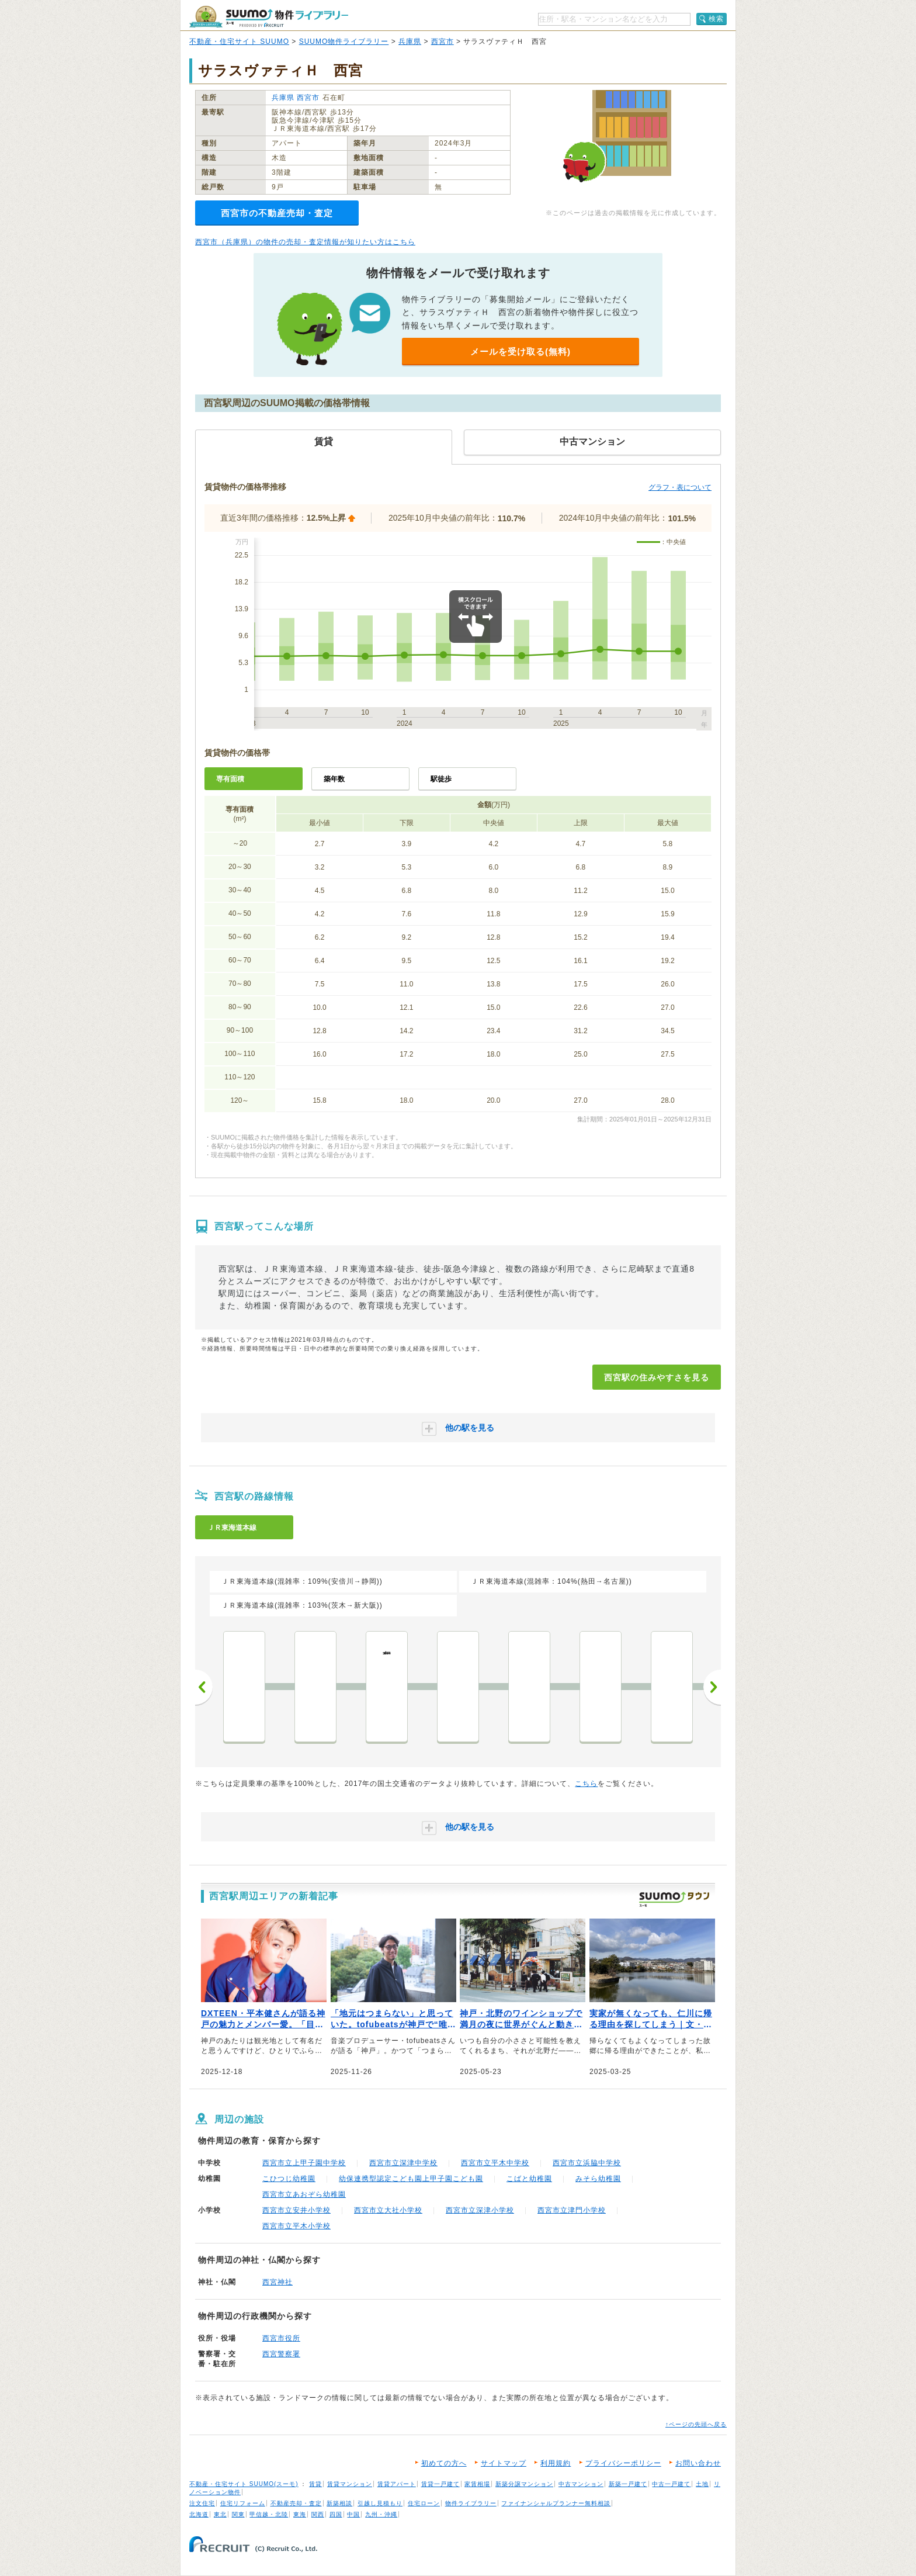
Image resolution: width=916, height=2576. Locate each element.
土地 (702, 2484)
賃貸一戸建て (440, 2484)
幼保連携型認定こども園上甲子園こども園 (411, 2179)
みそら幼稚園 (598, 2179)
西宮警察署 (281, 2354)
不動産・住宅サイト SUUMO (239, 41)
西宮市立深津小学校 (480, 2210)
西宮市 (442, 41)
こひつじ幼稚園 (288, 2179)
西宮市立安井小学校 (296, 2210)
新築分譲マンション (524, 2484)
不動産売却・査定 (296, 2503)
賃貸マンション (349, 2484)
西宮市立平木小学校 (296, 2226)
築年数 (334, 779)
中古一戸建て (671, 2484)
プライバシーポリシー (623, 2463)
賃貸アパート (396, 2484)
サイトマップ (503, 2463)
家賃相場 (477, 2484)
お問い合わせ (698, 2463)
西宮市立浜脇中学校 (587, 2163)
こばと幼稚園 (529, 2179)
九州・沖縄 (381, 2514)
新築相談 (339, 2503)
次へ (712, 1687)
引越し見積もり (380, 2503)
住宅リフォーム (242, 2503)
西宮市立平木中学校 (495, 2163)
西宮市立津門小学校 (571, 2210)
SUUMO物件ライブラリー (344, 41)
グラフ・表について (680, 487)
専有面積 (230, 779)
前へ (204, 1687)
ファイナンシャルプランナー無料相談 (555, 2503)
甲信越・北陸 (268, 2514)
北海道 (199, 2514)
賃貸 (315, 2484)
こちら (586, 1783)
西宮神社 (277, 2282)
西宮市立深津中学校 (403, 2163)
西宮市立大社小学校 (388, 2210)
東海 (299, 2514)
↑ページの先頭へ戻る (696, 2424)
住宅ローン (424, 2503)
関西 (317, 2514)
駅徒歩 (441, 779)
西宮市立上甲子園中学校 (304, 2163)
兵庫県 (409, 41)
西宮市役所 (281, 2338)
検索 (716, 19)
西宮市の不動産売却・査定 (277, 213)
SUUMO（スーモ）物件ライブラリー (268, 16)
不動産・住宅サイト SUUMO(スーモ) (244, 2484)
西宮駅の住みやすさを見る (656, 1377)
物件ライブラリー (471, 2503)
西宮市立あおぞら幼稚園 (304, 2194)
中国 (353, 2514)
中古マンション (580, 2484)
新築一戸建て (628, 2484)
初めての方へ (444, 2463)
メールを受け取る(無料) (520, 351)
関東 (238, 2514)
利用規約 (555, 2463)
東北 (220, 2514)
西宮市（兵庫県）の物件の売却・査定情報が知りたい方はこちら (305, 242)
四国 (335, 2514)
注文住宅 (202, 2503)
